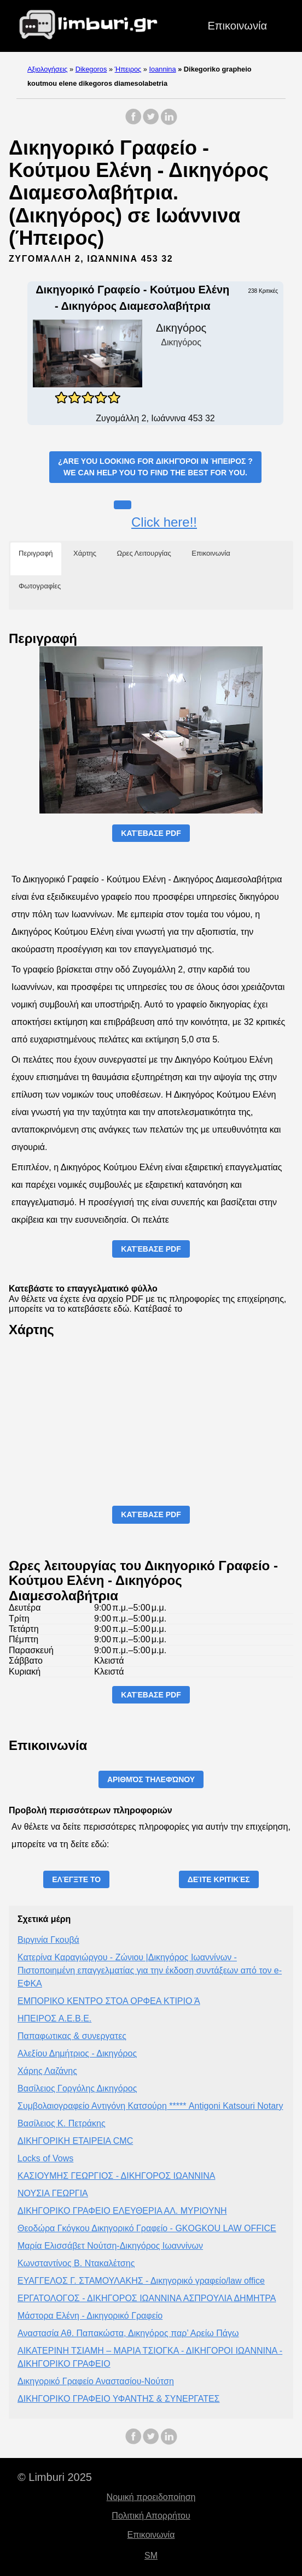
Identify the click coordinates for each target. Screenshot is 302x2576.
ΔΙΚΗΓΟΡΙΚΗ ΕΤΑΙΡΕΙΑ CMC (75, 2140)
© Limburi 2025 (55, 2477)
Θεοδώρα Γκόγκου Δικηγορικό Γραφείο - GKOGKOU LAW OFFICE (147, 2228)
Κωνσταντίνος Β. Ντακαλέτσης (76, 2263)
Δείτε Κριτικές (219, 1879)
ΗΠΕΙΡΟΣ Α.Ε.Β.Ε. (54, 2018)
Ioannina (162, 69)
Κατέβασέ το (158, 1308)
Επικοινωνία (237, 26)
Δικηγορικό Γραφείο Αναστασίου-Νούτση (96, 2381)
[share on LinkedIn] (168, 122)
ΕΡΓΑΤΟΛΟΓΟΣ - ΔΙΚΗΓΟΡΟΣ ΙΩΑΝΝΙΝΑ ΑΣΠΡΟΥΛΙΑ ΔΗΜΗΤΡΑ (147, 2298)
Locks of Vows (45, 2158)
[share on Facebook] (133, 122)
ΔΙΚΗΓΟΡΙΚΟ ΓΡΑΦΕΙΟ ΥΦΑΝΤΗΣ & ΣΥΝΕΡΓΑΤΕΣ (119, 2398)
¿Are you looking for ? (155, 468)
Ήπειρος (128, 69)
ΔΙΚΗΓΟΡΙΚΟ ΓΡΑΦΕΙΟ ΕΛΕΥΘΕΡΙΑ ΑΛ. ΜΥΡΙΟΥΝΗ (122, 2210)
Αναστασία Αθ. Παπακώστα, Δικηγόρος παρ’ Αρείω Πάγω (128, 2333)
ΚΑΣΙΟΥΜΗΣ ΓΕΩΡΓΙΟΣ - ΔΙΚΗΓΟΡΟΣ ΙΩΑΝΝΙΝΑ (116, 2175)
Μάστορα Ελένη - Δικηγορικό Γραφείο (90, 2315)
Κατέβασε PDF (151, 833)
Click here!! (164, 522)
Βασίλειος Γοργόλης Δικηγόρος (77, 2088)
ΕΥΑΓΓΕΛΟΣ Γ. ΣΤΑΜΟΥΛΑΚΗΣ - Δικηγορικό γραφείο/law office (141, 2280)
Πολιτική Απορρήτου (151, 2515)
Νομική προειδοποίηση (151, 2497)
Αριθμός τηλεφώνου (151, 1779)
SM (151, 2555)
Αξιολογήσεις (47, 69)
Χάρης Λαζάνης (47, 2071)
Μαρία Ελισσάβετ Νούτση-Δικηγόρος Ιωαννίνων (110, 2245)
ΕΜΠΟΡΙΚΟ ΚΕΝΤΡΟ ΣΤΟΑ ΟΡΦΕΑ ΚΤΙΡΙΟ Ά (109, 2001)
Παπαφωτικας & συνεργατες (72, 2036)
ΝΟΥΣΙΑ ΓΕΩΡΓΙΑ (53, 2193)
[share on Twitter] (151, 122)
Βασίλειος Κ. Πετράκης (62, 2123)
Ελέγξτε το (76, 1879)
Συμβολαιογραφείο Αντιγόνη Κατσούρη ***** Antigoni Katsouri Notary (150, 2106)
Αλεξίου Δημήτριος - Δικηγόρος (77, 2053)
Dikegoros (91, 69)
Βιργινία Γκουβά (48, 1939)
